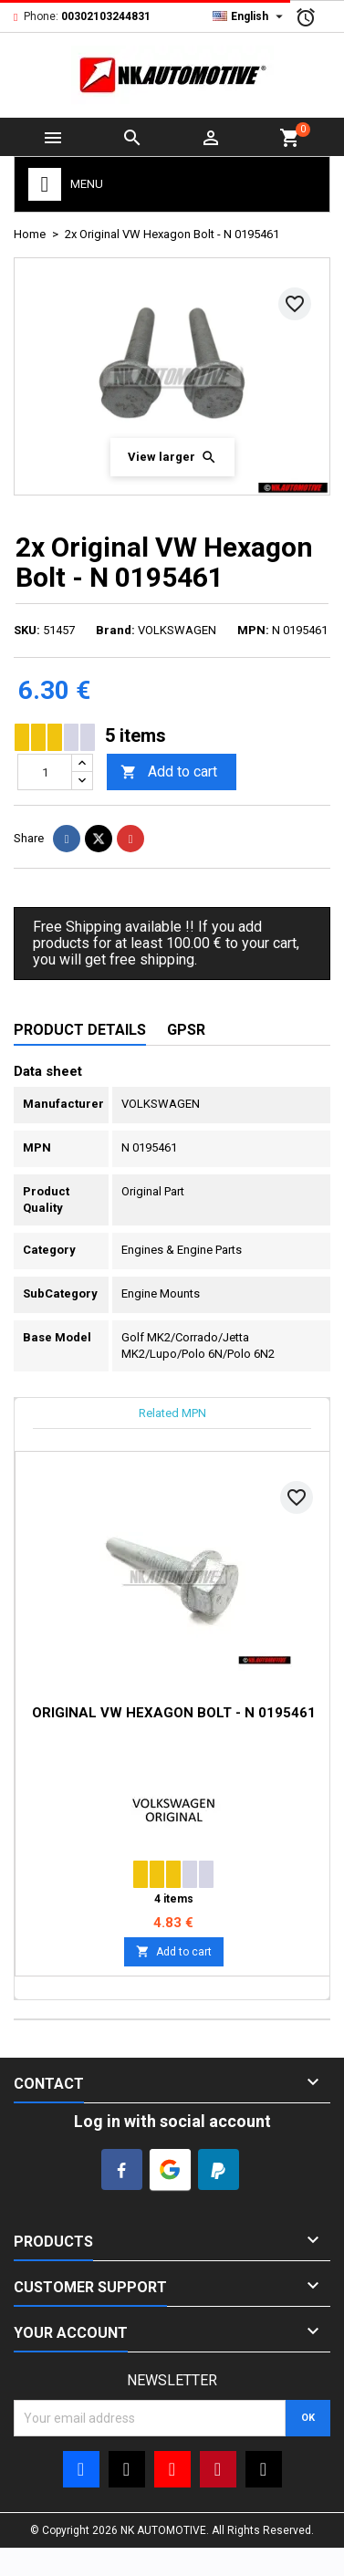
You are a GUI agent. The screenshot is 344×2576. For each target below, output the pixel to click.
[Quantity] (44, 772)
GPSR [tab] (186, 1029)
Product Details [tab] (80, 1029)
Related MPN (172, 1413)
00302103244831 (106, 16)
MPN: (253, 630)
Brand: (115, 630)
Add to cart (168, 772)
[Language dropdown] (250, 16)
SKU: (27, 630)
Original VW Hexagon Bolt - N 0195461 (174, 1713)
